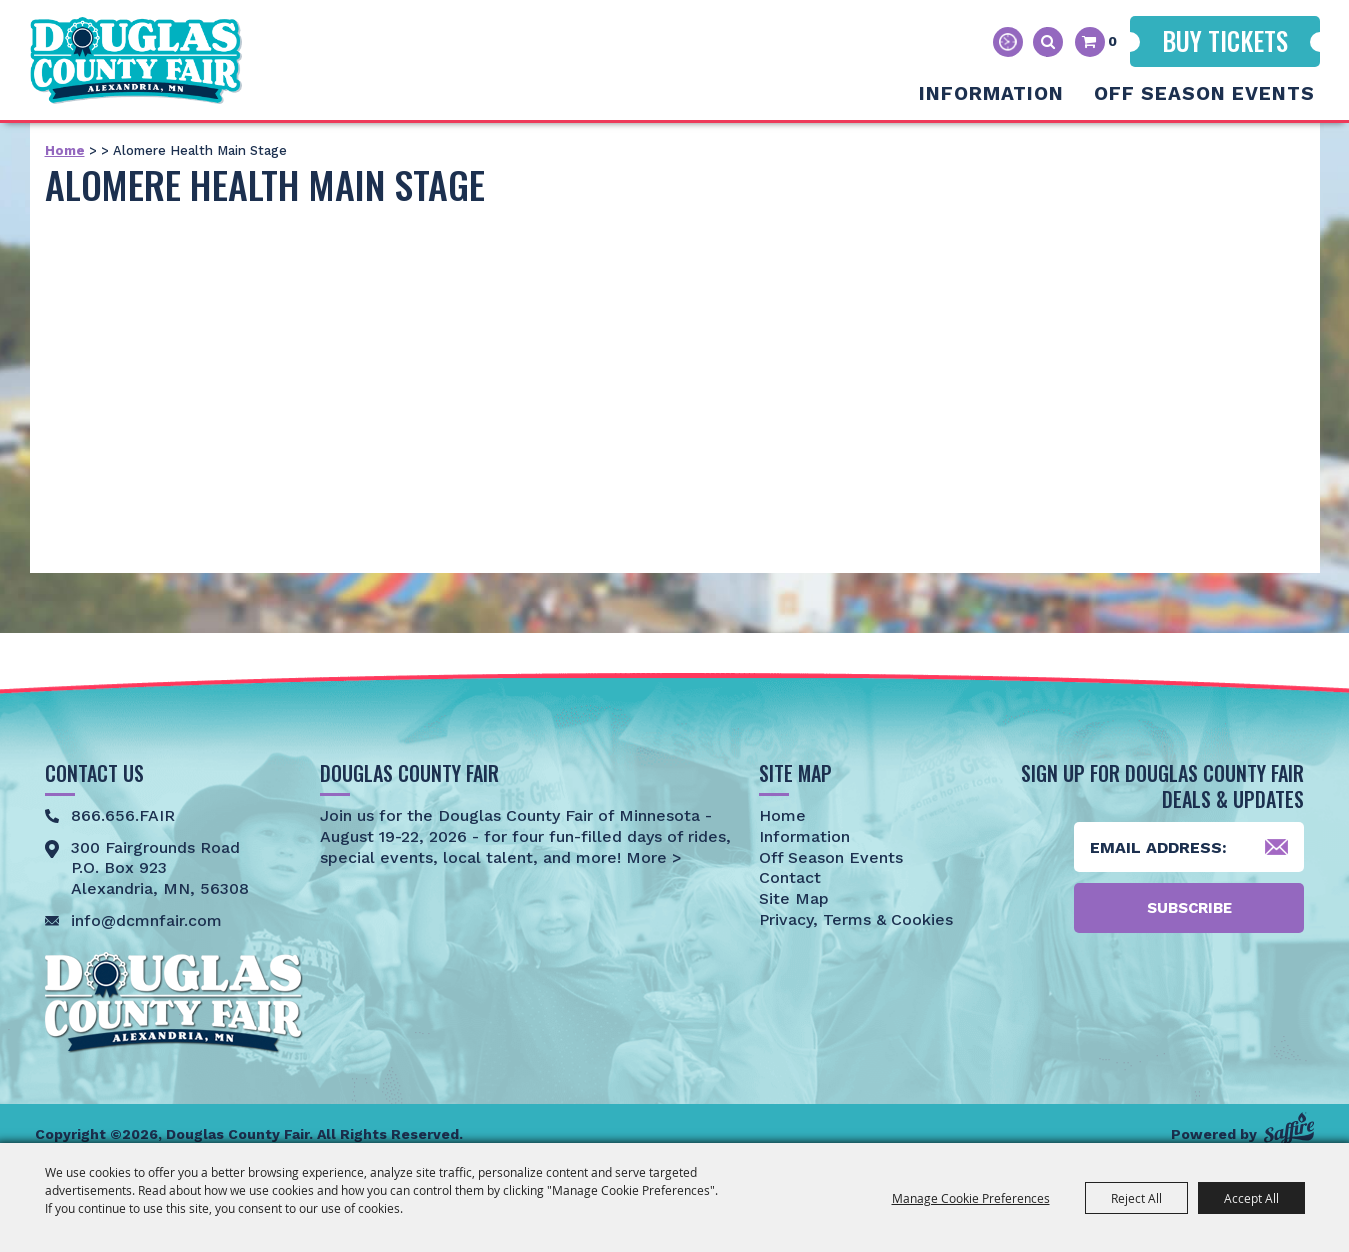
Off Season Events (1204, 93)
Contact (790, 877)
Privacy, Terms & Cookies (856, 919)
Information (991, 93)
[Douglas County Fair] (140, 58)
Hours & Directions (1008, 42)
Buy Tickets (1225, 40)
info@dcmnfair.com (146, 920)
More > (651, 857)
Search (1048, 42)
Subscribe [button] (1189, 908)
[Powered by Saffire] (1289, 1128)
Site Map (794, 898)
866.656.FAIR (123, 815)
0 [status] (1112, 41)
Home (65, 150)
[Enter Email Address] (1189, 847)
